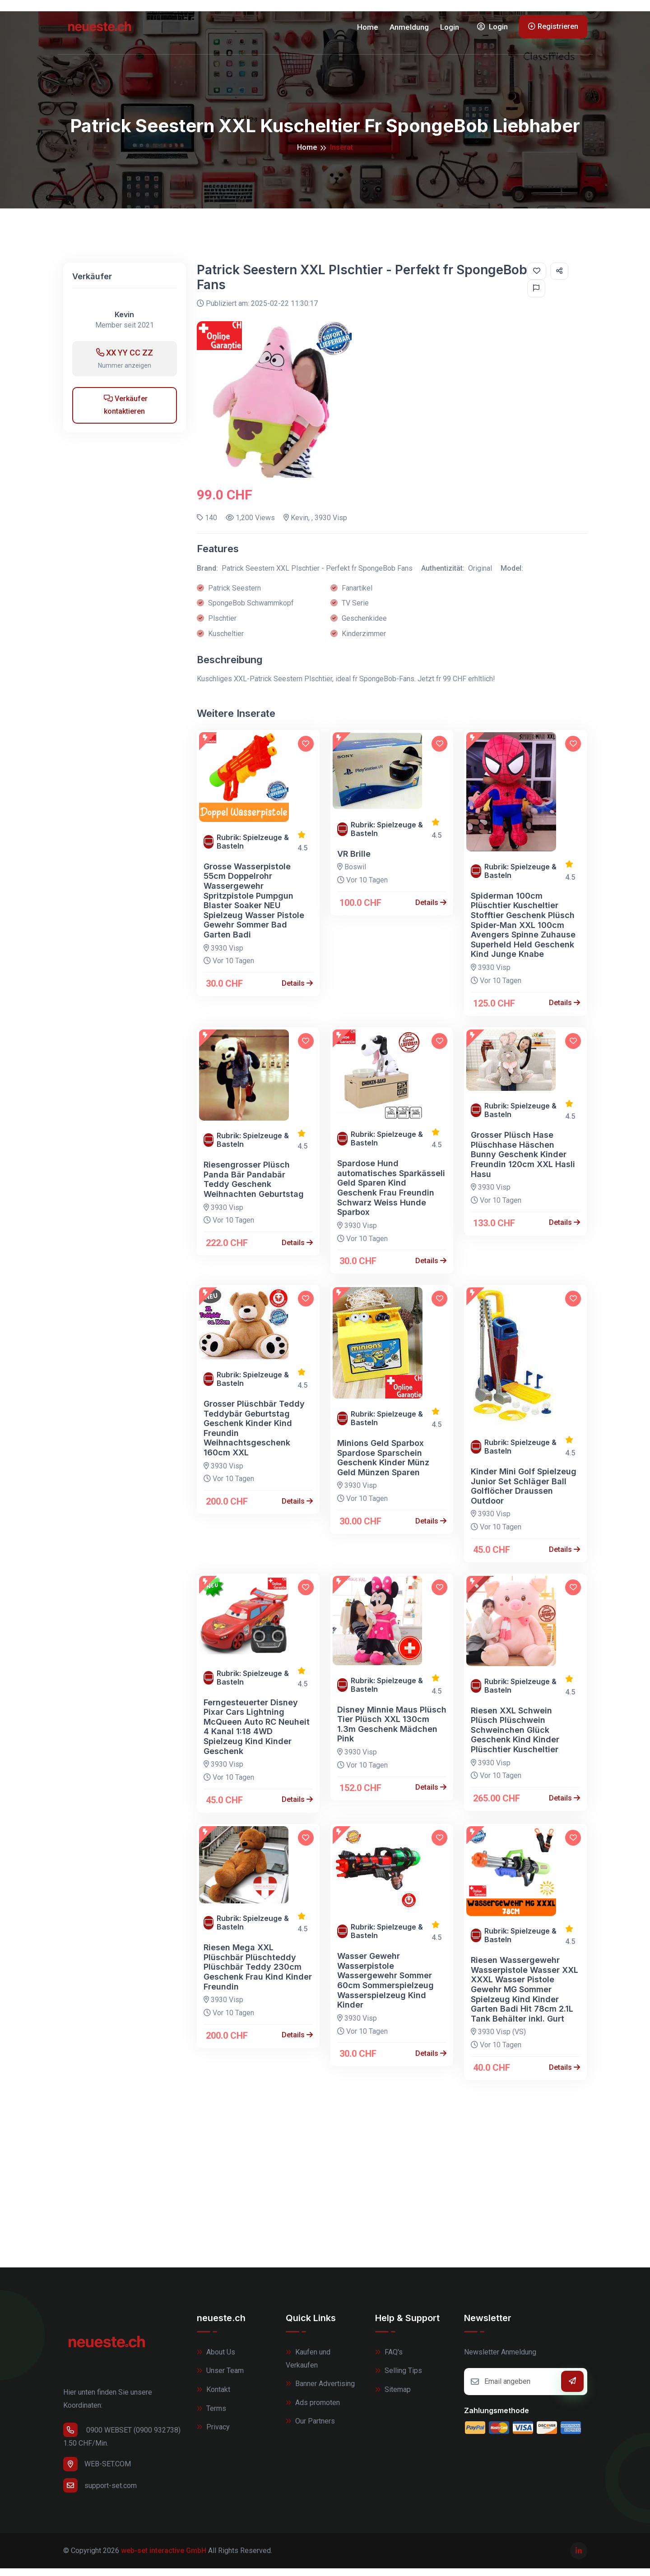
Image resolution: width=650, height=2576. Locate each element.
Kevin (124, 322)
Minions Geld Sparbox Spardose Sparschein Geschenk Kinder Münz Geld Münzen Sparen (383, 1465)
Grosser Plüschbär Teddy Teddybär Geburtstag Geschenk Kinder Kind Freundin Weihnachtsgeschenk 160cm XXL (254, 1436)
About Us (216, 2359)
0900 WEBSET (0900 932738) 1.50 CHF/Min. (122, 2442)
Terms (211, 2415)
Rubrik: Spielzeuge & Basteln (253, 849)
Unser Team (220, 2378)
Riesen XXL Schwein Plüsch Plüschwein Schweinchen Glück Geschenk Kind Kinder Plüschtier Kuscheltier (515, 1737)
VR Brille (354, 861)
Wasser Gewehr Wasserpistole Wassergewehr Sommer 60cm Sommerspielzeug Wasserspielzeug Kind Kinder (385, 1988)
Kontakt (213, 2397)
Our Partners (310, 2428)
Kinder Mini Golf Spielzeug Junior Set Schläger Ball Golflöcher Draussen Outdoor (523, 1493)
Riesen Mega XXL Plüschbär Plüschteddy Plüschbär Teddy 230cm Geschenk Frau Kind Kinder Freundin (258, 1974)
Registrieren (553, 30)
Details (297, 990)
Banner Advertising (320, 2391)
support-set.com (100, 2493)
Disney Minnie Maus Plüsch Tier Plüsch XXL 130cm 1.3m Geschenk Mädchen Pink (391, 1731)
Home (367, 30)
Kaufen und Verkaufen (308, 2366)
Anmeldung (409, 30)
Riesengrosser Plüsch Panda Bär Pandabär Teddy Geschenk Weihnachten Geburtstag (254, 1187)
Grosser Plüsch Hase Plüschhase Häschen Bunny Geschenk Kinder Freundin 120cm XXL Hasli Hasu (523, 1162)
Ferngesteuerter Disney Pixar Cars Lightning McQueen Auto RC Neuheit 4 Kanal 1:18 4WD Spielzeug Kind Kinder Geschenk (257, 1734)
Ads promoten (313, 2409)
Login (449, 30)
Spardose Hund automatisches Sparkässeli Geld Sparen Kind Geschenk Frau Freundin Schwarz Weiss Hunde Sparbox (391, 1195)
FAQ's (389, 2359)
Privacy (213, 2434)
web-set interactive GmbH (163, 2557)
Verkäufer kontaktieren (126, 412)
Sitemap (393, 2397)
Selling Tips (398, 2378)
